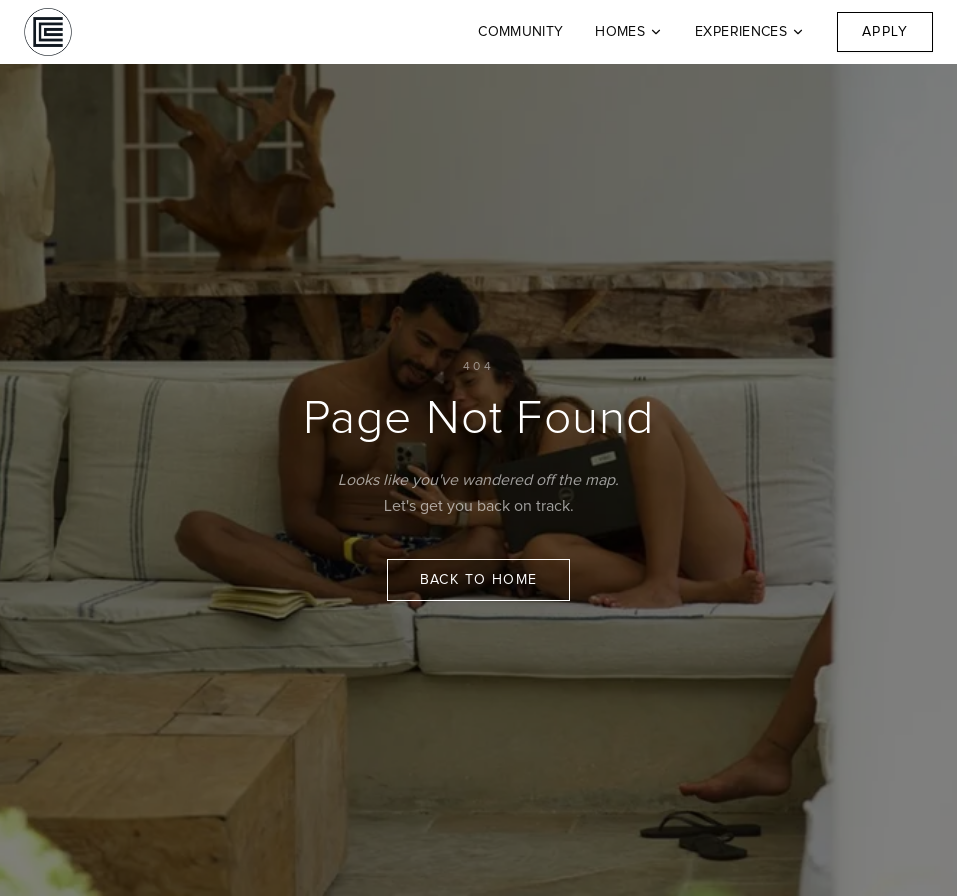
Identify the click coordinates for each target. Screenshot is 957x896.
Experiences (750, 32)
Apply (885, 32)
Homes (629, 32)
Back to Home (479, 580)
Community (520, 32)
